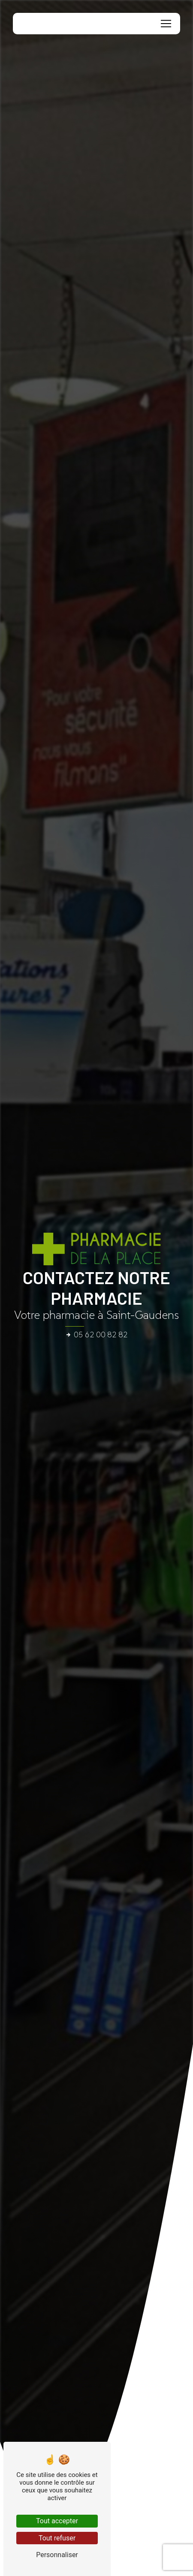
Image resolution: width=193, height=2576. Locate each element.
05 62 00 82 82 (96, 1334)
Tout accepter (57, 2521)
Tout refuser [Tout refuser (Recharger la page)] (57, 2538)
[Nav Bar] (166, 23)
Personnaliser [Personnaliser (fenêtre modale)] (57, 2555)
